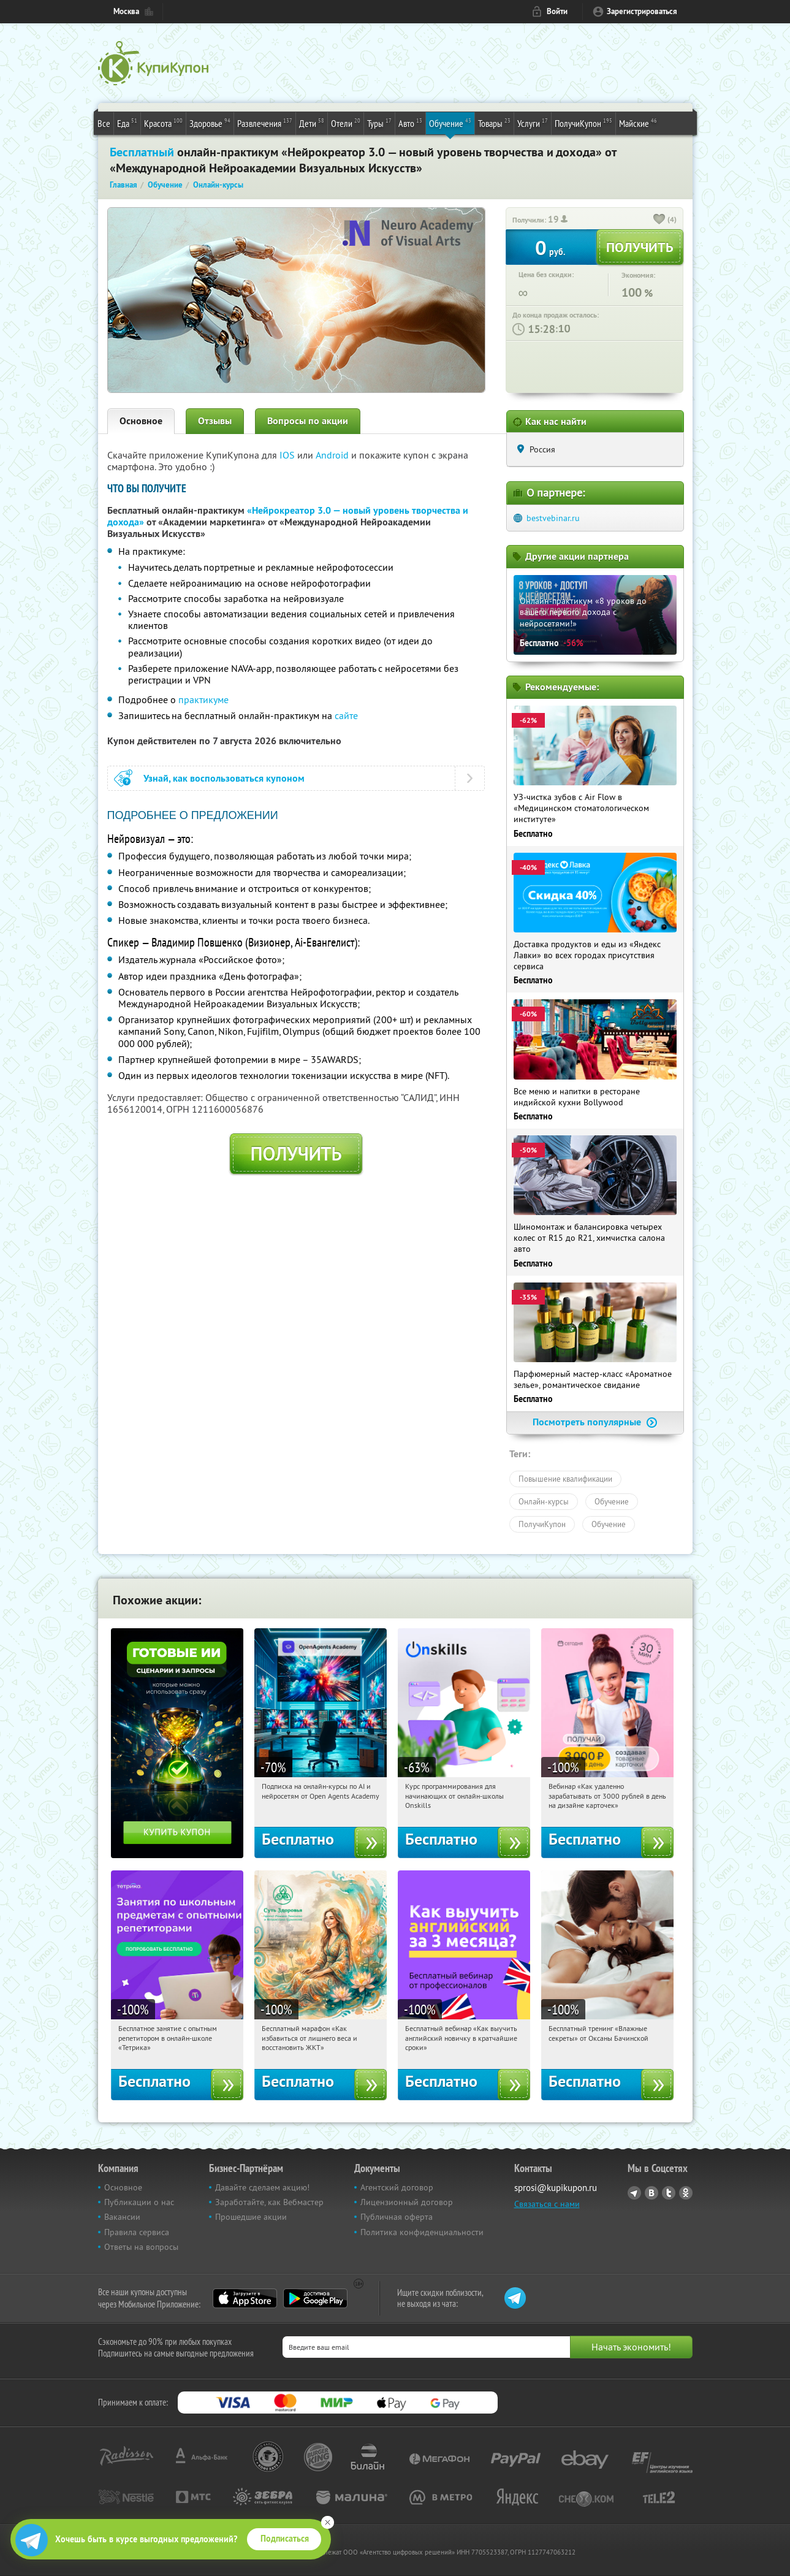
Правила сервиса (136, 2232)
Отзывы (215, 420)
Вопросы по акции (307, 420)
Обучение (450, 122)
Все (103, 123)
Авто (410, 122)
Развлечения (264, 122)
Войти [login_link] (557, 11)
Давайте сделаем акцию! (262, 2187)
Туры (379, 122)
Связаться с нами (547, 2203)
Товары (494, 122)
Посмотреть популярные (595, 1422)
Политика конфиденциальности (422, 2232)
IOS (288, 455)
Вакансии (122, 2216)
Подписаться (284, 2538)
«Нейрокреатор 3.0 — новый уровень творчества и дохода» (287, 516)
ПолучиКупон (583, 122)
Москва (126, 11)
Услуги (532, 122)
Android (333, 455)
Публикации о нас (139, 2202)
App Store (245, 2298)
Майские (638, 122)
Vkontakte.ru (651, 2193)
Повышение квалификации (565, 1479)
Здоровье (209, 122)
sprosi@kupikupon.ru (555, 2187)
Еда (127, 122)
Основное (141, 420)
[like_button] (659, 220)
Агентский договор (396, 2187)
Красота (163, 122)
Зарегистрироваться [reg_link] (642, 11)
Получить (295, 1153)
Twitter (668, 2193)
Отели (345, 122)
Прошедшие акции (251, 2216)
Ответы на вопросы (141, 2246)
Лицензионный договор (406, 2202)
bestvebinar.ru (553, 518)
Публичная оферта (396, 2216)
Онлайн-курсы (543, 1501)
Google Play (315, 2298)
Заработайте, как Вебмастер (269, 2202)
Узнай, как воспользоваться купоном (224, 778)
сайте (346, 715)
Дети (311, 122)
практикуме (203, 699)
